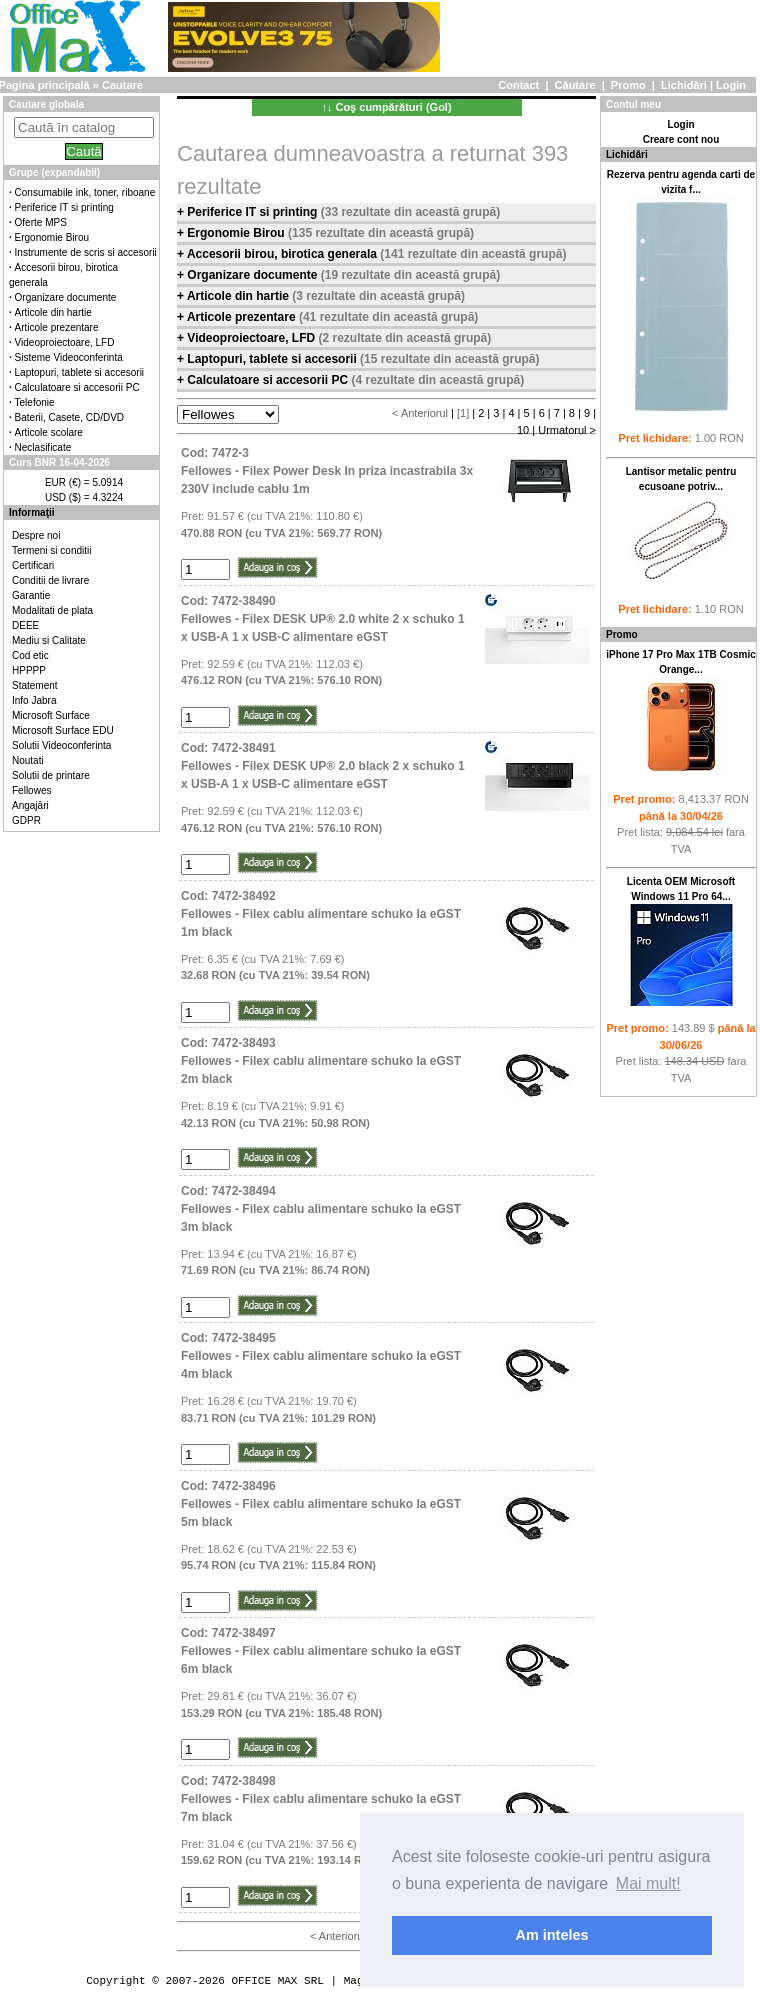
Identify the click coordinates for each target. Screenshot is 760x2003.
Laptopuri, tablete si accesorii (80, 372)
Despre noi (36, 535)
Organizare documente (66, 297)
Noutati (28, 760)
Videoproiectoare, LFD (65, 342)
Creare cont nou (681, 139)
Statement (35, 685)
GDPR (26, 820)
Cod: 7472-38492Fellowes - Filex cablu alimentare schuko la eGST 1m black (321, 914)
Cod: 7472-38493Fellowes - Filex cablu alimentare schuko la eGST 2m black (321, 1061)
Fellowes (31, 790)
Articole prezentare (57, 327)
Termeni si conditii (51, 550)
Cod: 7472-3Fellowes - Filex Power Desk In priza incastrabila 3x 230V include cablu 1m (327, 471)
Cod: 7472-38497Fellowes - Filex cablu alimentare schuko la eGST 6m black (321, 1651)
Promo (628, 85)
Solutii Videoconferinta (61, 745)
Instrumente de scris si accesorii (86, 252)
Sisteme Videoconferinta (69, 357)
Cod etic (30, 655)
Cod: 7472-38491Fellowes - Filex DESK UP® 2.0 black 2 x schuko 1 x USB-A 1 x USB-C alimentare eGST (323, 766)
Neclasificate (43, 447)
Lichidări (684, 85)
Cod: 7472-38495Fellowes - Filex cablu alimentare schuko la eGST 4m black (321, 1356)
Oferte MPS (41, 222)
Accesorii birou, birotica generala (283, 254)
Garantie (31, 595)
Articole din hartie (53, 312)
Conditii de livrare (50, 580)
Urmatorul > (567, 430)
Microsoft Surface (51, 715)
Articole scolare (49, 432)
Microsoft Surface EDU (63, 730)
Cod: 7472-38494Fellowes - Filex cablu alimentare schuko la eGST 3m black (321, 1209)
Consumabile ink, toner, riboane (85, 192)
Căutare (575, 85)
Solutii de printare (51, 775)
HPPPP (29, 670)
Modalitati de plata (52, 610)
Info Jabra (34, 700)
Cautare (122, 85)
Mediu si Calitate (49, 640)
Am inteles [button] (552, 1935)
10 (523, 430)
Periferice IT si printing (64, 207)
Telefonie (35, 402)
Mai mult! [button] (648, 1883)
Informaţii (32, 512)
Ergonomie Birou (52, 237)
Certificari (33, 565)
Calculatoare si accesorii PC (77, 387)
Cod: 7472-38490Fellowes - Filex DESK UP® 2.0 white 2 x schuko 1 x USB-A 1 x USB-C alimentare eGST (323, 619)
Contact (518, 85)
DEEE (25, 625)
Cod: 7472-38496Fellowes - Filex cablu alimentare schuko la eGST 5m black (321, 1504)
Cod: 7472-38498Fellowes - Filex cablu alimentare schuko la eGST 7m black (321, 1799)
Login (731, 85)
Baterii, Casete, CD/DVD (69, 417)
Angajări (30, 805)
